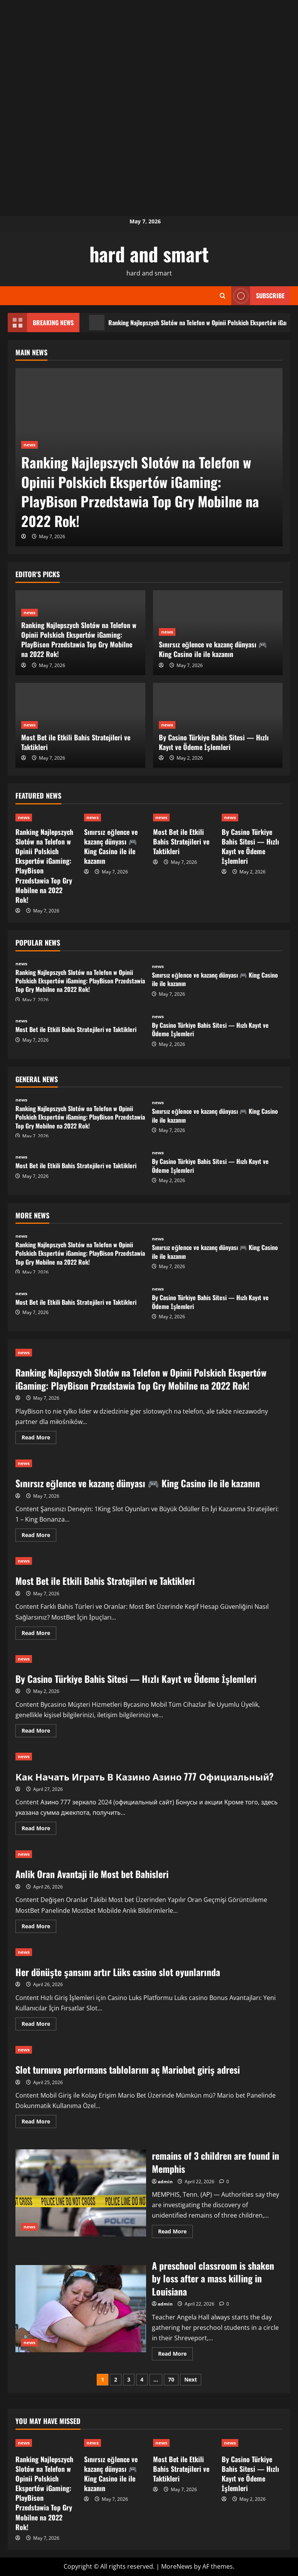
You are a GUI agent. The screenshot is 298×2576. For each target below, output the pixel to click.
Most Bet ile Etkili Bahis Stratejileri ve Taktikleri (75, 742)
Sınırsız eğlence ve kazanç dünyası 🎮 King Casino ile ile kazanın (213, 649)
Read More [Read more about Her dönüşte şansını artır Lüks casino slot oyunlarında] (39, 2025)
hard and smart (149, 253)
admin (165, 2181)
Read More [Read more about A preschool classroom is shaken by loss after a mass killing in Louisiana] (175, 2355)
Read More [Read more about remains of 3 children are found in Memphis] (175, 2232)
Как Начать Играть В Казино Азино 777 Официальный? (144, 1776)
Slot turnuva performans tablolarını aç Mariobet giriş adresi (127, 2069)
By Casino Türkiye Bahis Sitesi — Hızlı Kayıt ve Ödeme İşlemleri (214, 742)
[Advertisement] (149, 54)
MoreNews (176, 2566)
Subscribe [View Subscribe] (258, 295)
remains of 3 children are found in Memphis (80, 2192)
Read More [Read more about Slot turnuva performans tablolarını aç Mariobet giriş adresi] (39, 2122)
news (29, 444)
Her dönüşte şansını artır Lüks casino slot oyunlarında (117, 1972)
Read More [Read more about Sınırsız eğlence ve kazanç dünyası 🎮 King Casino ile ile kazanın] (39, 1536)
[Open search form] (223, 295)
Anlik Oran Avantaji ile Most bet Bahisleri (91, 1874)
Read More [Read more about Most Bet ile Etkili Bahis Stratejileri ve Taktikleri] (39, 1634)
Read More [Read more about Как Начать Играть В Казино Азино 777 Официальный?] (39, 1829)
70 (171, 2379)
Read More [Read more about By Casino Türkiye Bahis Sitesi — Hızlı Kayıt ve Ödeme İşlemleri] (39, 1731)
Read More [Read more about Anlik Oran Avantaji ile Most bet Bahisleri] (39, 1927)
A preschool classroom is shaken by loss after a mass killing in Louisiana (80, 2308)
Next (190, 2379)
